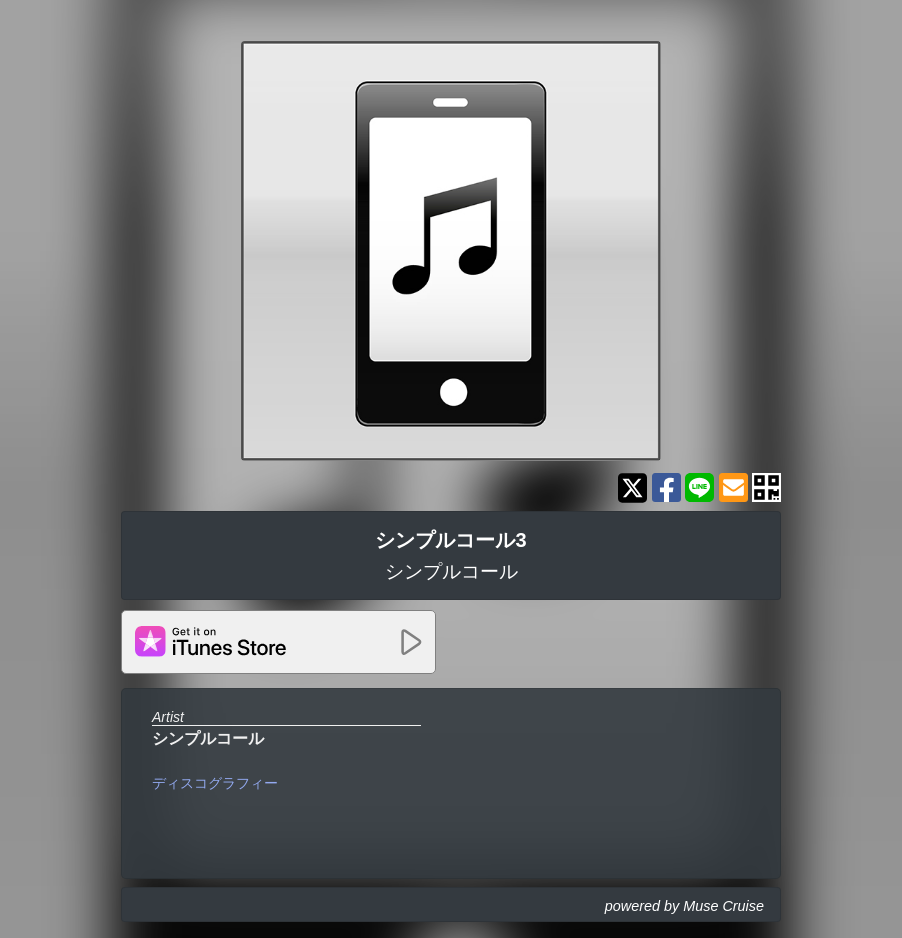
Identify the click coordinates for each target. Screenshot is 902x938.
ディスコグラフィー (215, 783)
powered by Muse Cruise (684, 906)
